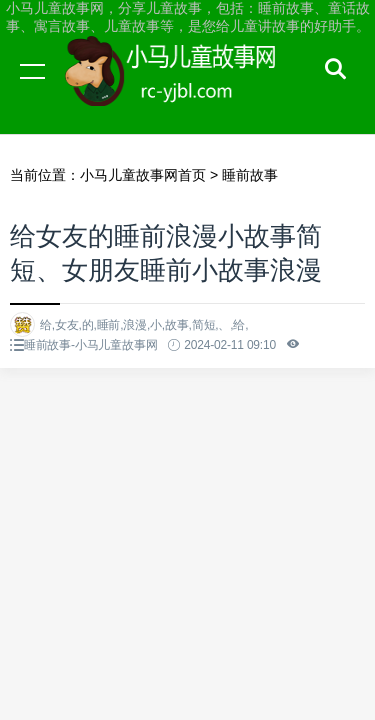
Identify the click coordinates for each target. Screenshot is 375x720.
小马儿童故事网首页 (143, 175)
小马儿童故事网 (190, 90)
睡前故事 (250, 175)
